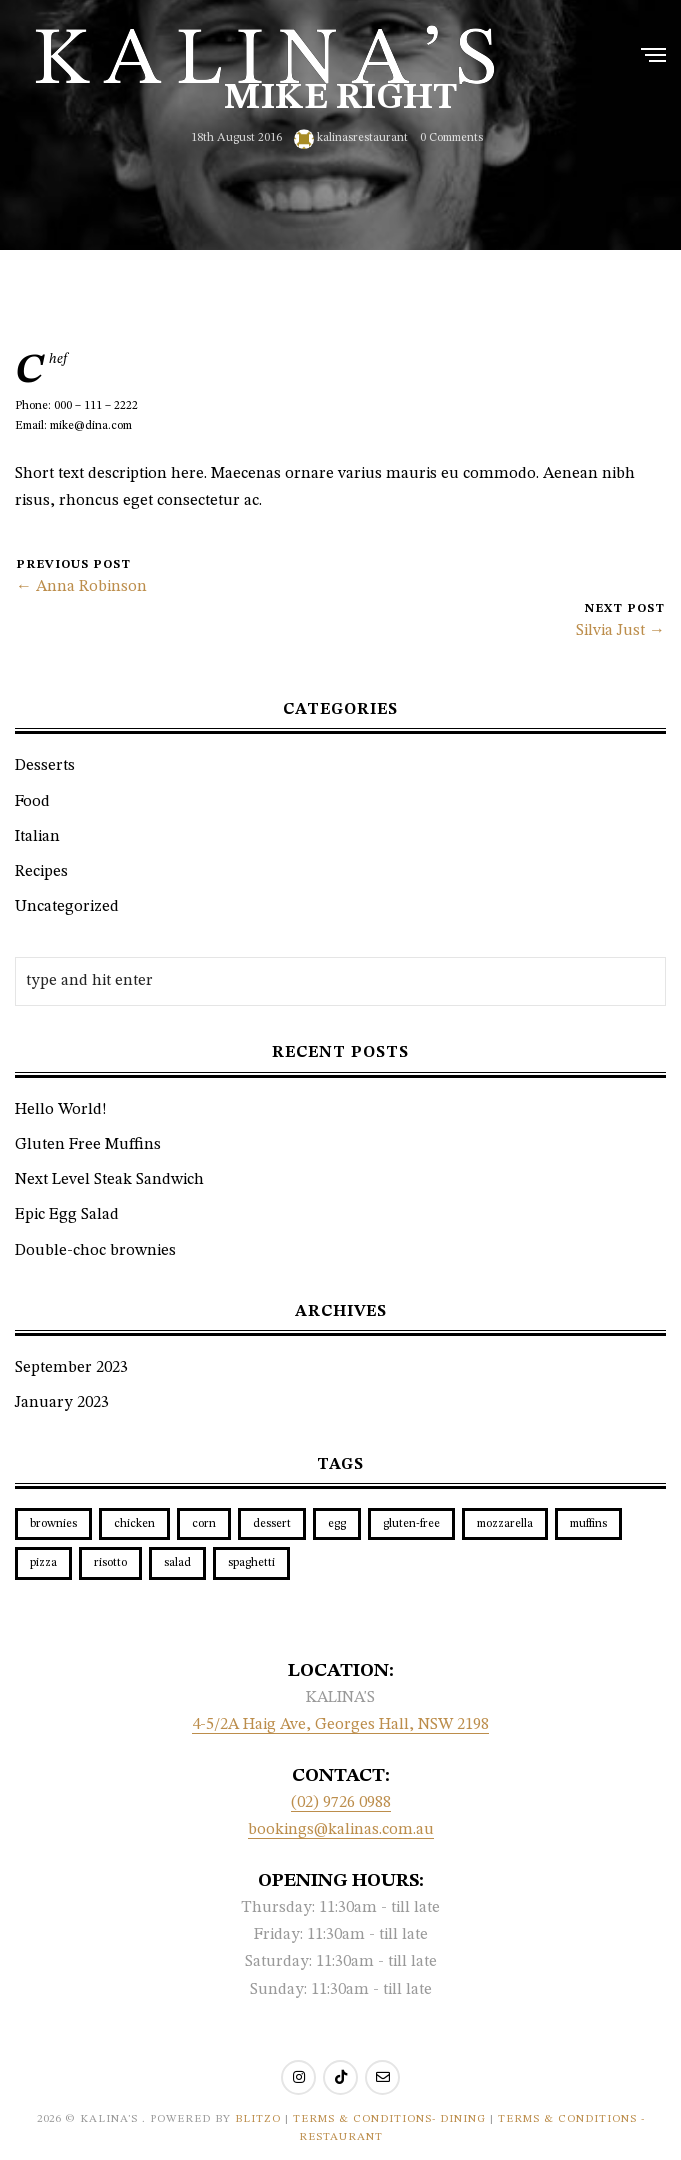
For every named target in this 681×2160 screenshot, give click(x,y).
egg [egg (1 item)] (337, 1524)
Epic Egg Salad (67, 1215)
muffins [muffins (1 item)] (588, 1524)
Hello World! (61, 1110)
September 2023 (71, 1368)
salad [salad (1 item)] (177, 1563)
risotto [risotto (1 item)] (110, 1563)
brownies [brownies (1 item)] (53, 1524)
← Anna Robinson (81, 587)
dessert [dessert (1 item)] (272, 1524)
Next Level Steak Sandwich (109, 1180)
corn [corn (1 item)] (204, 1524)
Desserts (45, 766)
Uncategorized (67, 907)
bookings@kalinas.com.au (341, 1830)
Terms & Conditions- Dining (391, 2119)
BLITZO (258, 2119)
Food (32, 802)
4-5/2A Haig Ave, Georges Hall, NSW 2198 (340, 1725)
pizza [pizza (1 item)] (43, 1563)
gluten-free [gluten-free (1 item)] (411, 1524)
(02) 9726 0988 (341, 1803)
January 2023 (62, 1403)
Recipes (41, 872)
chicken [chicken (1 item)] (134, 1524)
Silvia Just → (620, 631)
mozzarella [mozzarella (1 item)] (505, 1524)
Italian (37, 837)
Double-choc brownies (95, 1251)
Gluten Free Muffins (88, 1145)
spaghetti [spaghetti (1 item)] (251, 1563)
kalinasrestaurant (351, 139)
